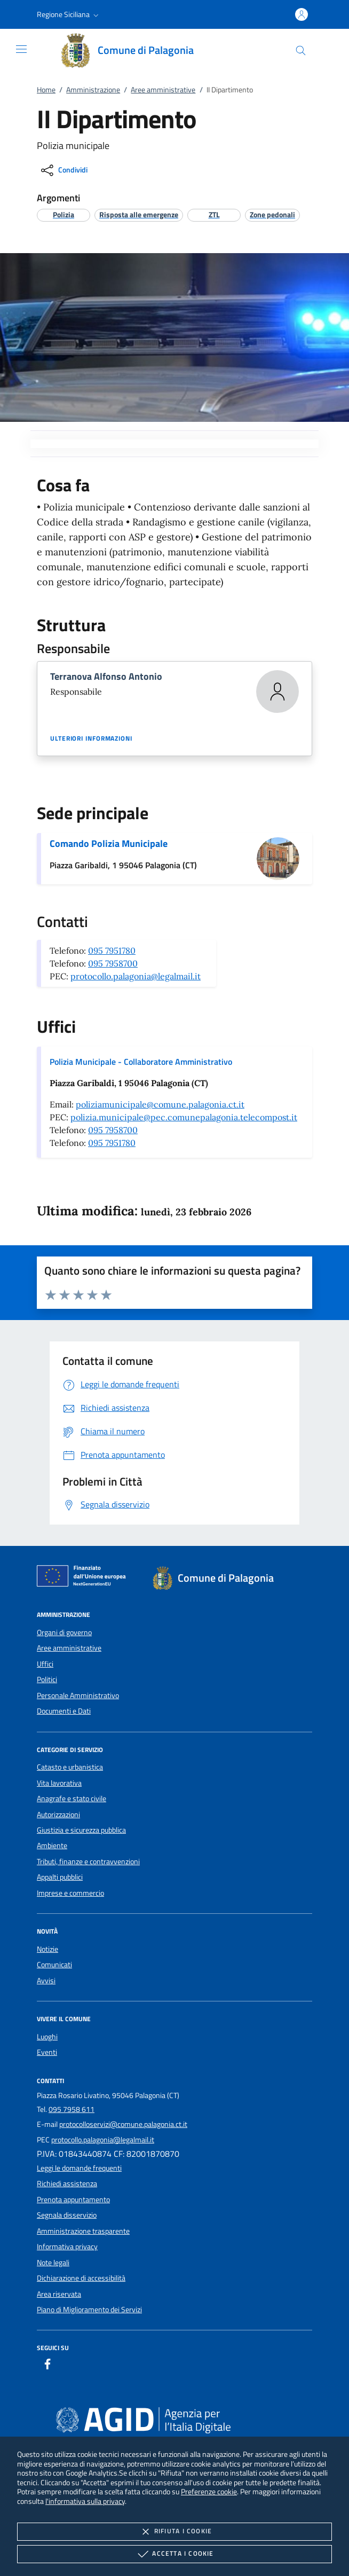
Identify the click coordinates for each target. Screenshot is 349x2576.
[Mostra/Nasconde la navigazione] (21, 49)
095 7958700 (113, 963)
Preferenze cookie (209, 2491)
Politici (47, 1679)
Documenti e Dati (64, 1711)
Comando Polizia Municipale (109, 843)
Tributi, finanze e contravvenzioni (88, 1861)
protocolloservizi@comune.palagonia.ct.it (123, 2124)
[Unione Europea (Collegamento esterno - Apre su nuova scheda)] (84, 1578)
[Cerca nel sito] (300, 50)
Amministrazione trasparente (83, 2231)
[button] (69, 14)
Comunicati (54, 1964)
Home (46, 90)
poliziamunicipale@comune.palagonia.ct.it (160, 1104)
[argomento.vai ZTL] (214, 214)
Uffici (45, 1664)
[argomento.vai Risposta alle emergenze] (138, 214)
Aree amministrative (163, 90)
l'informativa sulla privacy (85, 2501)
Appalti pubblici (60, 1877)
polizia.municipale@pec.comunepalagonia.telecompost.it (183, 1117)
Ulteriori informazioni (91, 738)
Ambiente (52, 1845)
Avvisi (46, 1980)
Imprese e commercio (70, 1893)
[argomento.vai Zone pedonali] (272, 214)
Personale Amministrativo (78, 1695)
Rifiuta (174, 2531)
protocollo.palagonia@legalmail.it (135, 976)
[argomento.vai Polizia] (63, 214)
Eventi (47, 2052)
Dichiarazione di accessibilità (81, 2278)
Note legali (53, 2262)
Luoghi (47, 2037)
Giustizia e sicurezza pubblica (81, 1830)
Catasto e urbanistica (70, 1767)
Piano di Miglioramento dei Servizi (89, 2309)
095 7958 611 (71, 2109)
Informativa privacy (67, 2246)
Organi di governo (64, 1632)
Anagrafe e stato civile (71, 1798)
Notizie (47, 1949)
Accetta (174, 2554)
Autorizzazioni (58, 1814)
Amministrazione (93, 90)
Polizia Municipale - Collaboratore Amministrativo (141, 1061)
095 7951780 (112, 950)
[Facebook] (47, 2365)
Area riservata (59, 2294)
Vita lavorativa (59, 1783)
